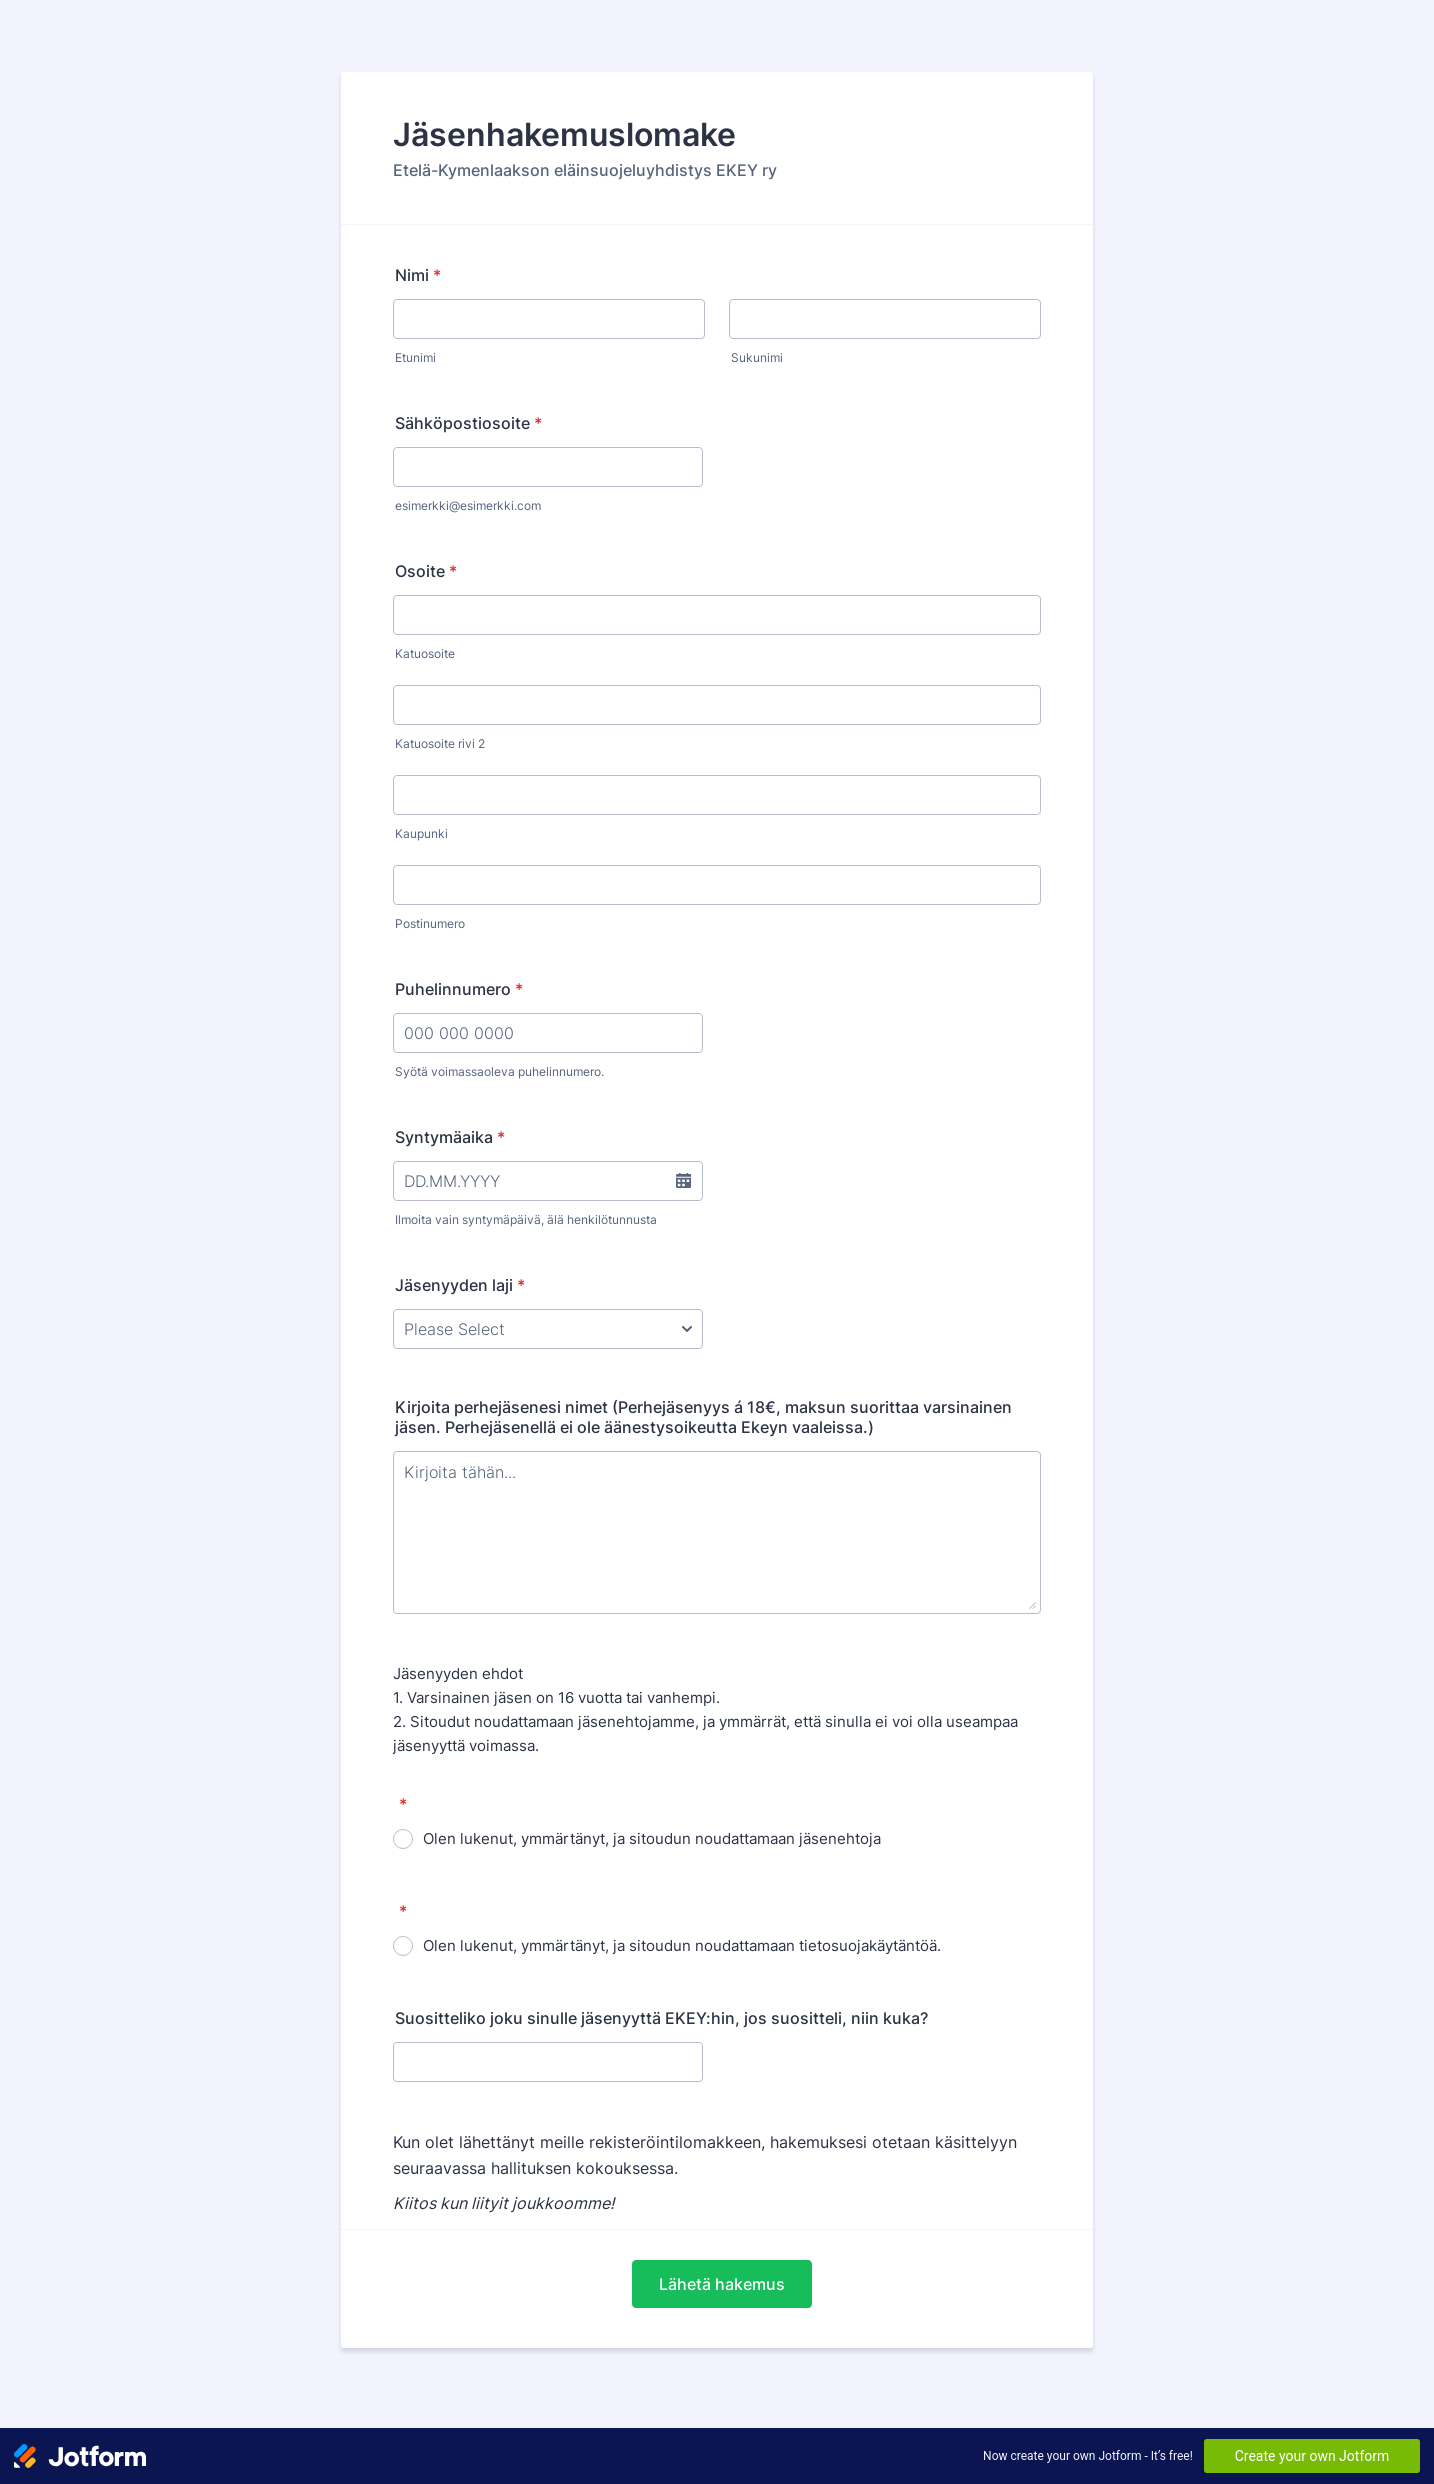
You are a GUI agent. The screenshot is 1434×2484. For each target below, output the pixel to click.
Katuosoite (425, 653)
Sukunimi (757, 357)
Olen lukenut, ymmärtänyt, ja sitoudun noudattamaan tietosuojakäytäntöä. (682, 1945)
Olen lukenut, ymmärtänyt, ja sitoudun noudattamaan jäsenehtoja (652, 1838)
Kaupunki (421, 833)
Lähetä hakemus (722, 2284)
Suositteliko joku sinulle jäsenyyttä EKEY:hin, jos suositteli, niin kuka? (661, 2018)
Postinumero (430, 923)
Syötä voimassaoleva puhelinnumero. (499, 1071)
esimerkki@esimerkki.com (468, 505)
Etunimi (415, 357)
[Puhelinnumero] (548, 1033)
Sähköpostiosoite (468, 423)
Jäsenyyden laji (460, 1285)
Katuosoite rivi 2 (440, 743)
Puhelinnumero (459, 989)
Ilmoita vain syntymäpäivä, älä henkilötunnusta (526, 1219)
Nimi (418, 275)
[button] (683, 1181)
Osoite (426, 571)
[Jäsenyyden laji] (548, 1329)
